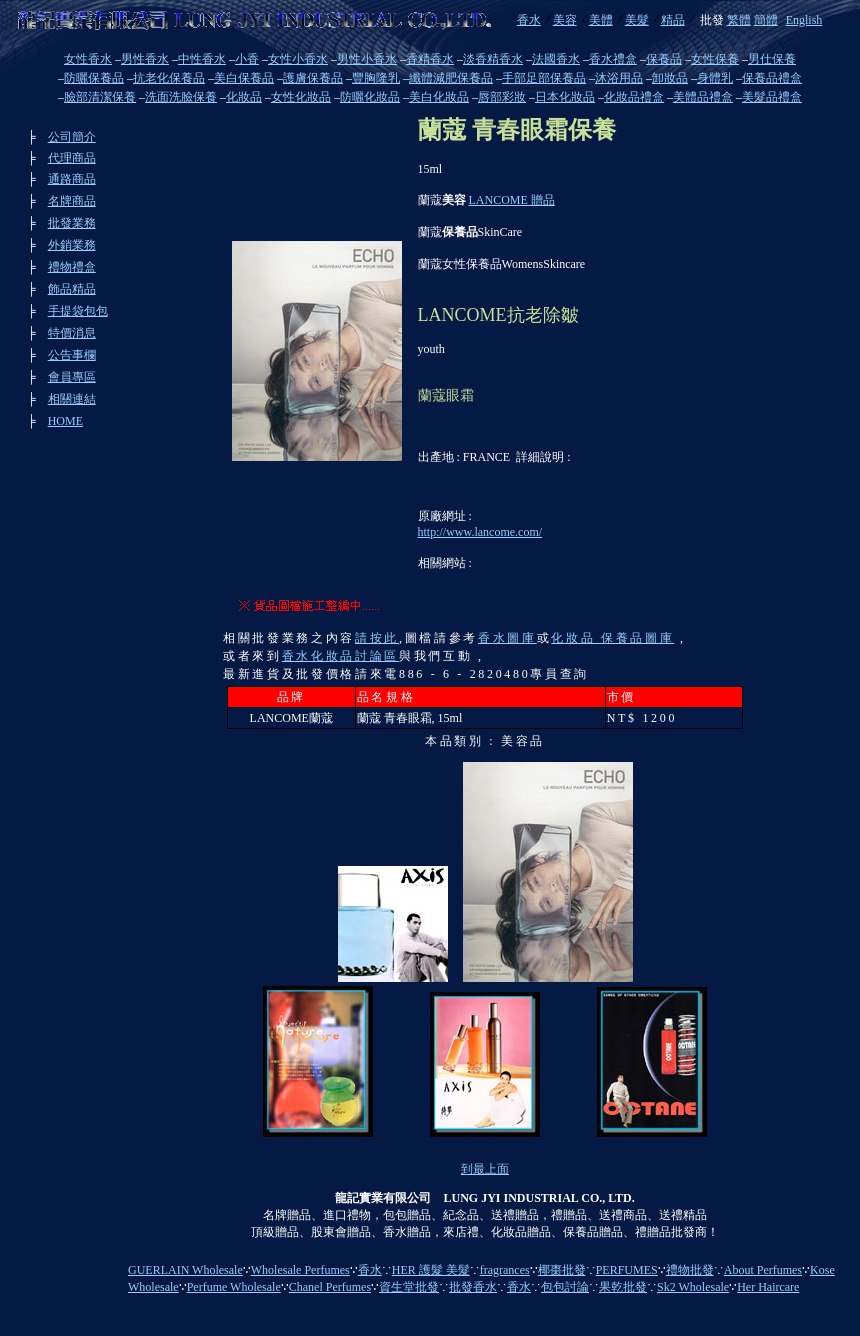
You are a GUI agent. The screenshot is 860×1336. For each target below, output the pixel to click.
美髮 (637, 20)
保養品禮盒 (772, 78)
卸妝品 (670, 78)
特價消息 (72, 333)
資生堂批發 (409, 1287)
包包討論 (565, 1287)
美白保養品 (244, 78)
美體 (601, 20)
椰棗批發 (562, 1270)
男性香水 (145, 59)
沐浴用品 (619, 78)
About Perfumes (763, 1270)
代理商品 (72, 158)
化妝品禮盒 (634, 97)
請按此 (377, 638)
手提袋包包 (78, 311)
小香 (247, 59)
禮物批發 (690, 1270)
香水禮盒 (613, 59)
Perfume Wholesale (234, 1287)
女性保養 (715, 59)
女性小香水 (298, 59)
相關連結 (72, 399)
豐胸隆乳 (376, 78)
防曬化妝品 (370, 97)
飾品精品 (72, 289)
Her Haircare (768, 1287)
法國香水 (556, 59)
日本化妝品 (565, 97)
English (804, 20)
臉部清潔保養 (100, 97)
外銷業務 (72, 245)
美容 (565, 20)
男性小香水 (367, 59)
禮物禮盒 (72, 267)
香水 (529, 20)
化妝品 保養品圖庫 (612, 638)
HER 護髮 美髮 (431, 1270)
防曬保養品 (94, 78)
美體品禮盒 (703, 97)
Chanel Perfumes (330, 1287)
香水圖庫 (507, 638)
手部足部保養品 (544, 78)
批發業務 (72, 223)
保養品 (664, 59)
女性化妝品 (301, 97)
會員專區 (72, 377)
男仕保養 (772, 59)
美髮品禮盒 (772, 97)
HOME (65, 421)
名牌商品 (72, 201)
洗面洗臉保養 (181, 97)
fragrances (505, 1270)
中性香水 (202, 59)
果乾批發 (623, 1287)
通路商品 (72, 179)
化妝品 (244, 97)
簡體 (766, 20)
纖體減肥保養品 (451, 78)
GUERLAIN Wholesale (185, 1270)
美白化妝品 (439, 97)
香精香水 (430, 59)
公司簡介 (72, 137)
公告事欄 (72, 355)
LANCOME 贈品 (512, 200)
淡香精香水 (493, 59)
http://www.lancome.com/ (480, 532)
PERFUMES (627, 1270)
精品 (673, 20)
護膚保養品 (313, 78)
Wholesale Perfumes (300, 1270)
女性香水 (88, 59)
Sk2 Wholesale (693, 1287)
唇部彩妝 (502, 97)
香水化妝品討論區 (340, 656)
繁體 (739, 20)
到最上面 (485, 1169)
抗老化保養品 (169, 78)
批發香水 (473, 1287)
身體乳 (715, 78)
